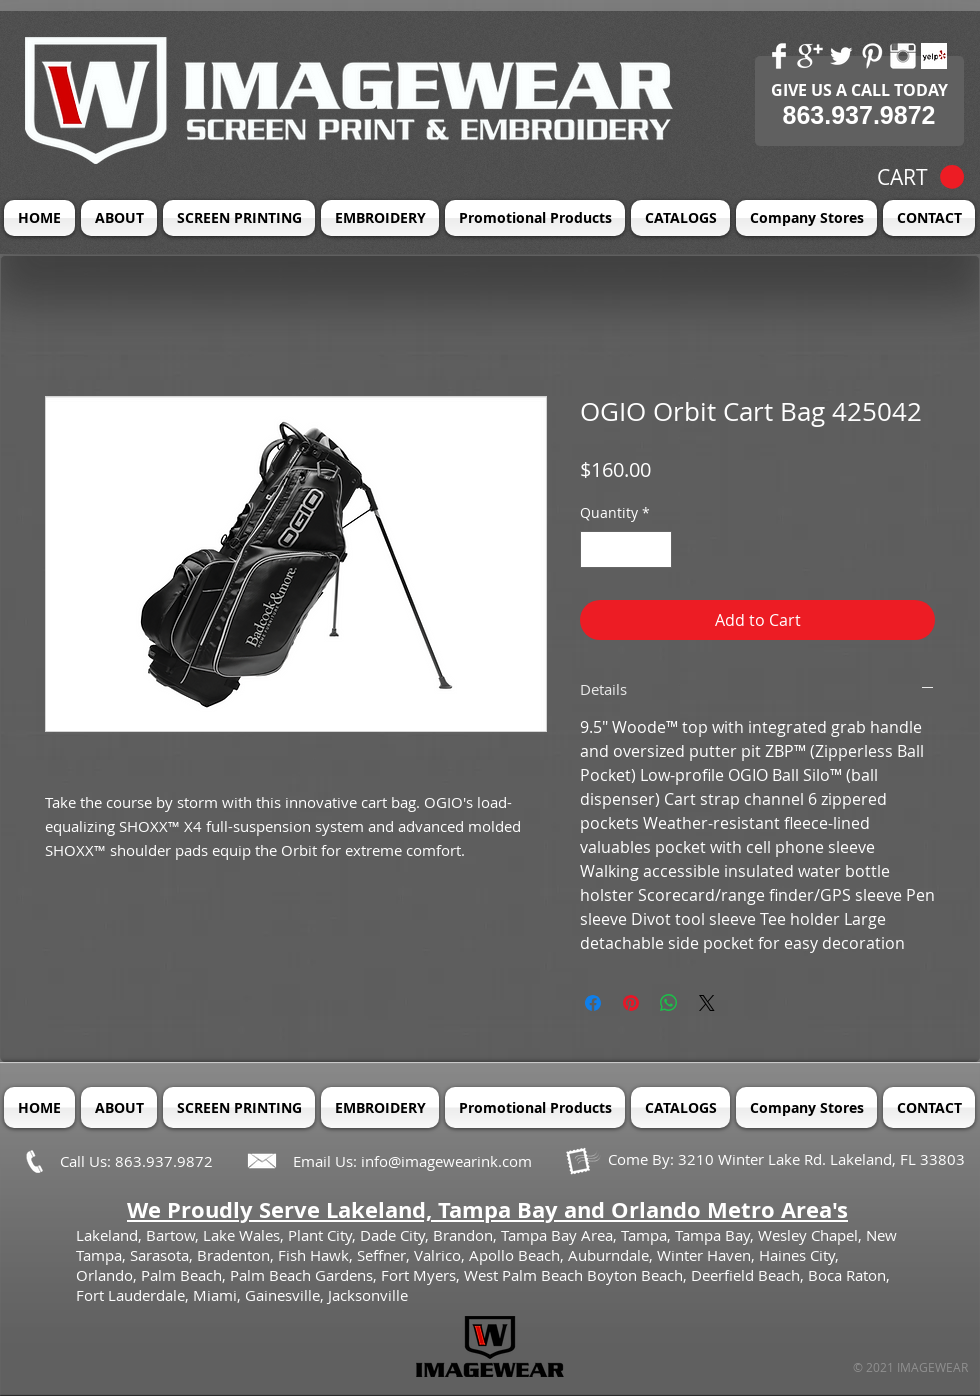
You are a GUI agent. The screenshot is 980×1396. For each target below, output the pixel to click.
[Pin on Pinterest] (631, 1003)
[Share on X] (707, 1003)
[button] (920, 177)
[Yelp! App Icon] (934, 56)
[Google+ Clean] (810, 56)
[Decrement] (595, 549)
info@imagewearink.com (446, 1161)
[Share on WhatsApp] (669, 1003)
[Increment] (656, 549)
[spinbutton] (626, 549)
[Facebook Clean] (779, 56)
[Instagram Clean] (903, 56)
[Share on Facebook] (593, 1003)
